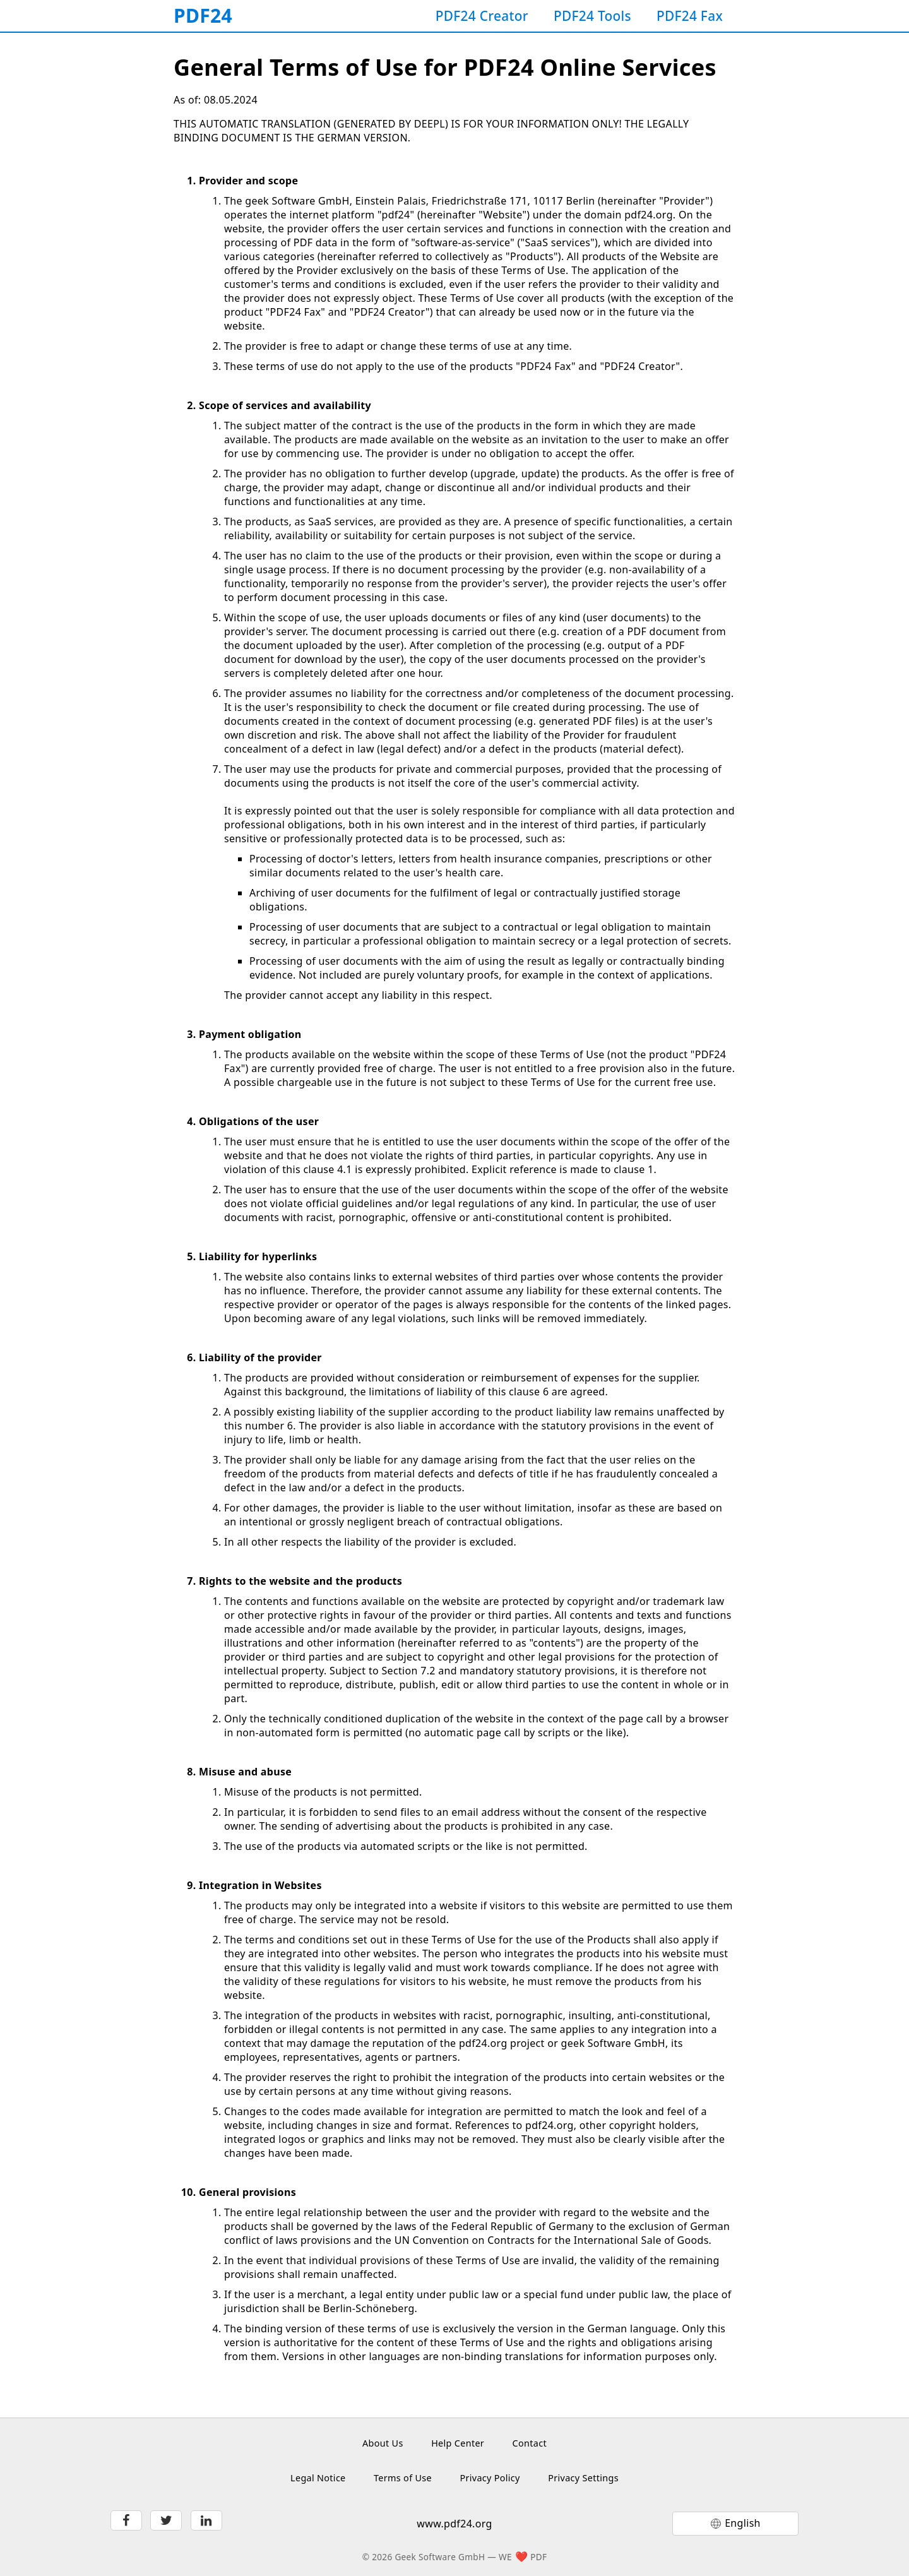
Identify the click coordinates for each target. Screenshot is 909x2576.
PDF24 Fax (689, 16)
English (743, 2523)
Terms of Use (403, 2478)
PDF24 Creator (482, 16)
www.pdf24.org (454, 2524)
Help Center (457, 2443)
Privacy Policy (490, 2478)
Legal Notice (317, 2478)
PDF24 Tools (592, 16)
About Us (382, 2443)
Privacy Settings (583, 2478)
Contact (530, 2443)
